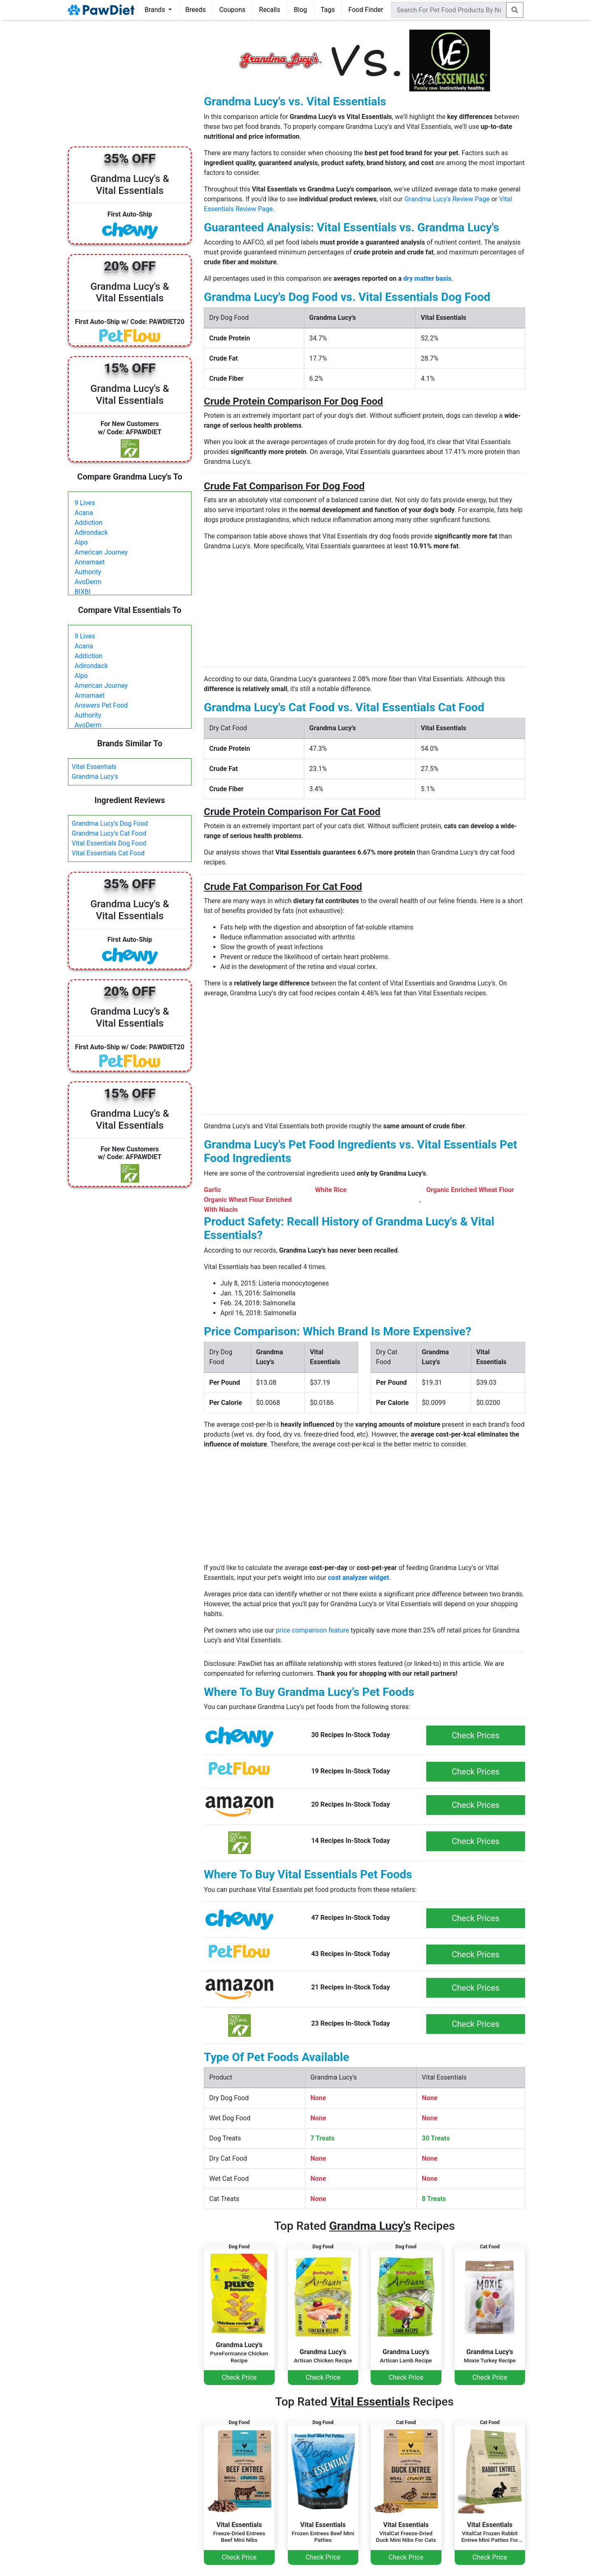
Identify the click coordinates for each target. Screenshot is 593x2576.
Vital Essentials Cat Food (108, 853)
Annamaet (90, 562)
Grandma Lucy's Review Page (447, 199)
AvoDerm (88, 582)
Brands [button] (156, 10)
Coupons (232, 10)
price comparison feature (312, 1630)
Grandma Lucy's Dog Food (110, 823)
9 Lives (85, 503)
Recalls (269, 10)
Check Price (239, 2377)
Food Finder (365, 10)
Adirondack (91, 532)
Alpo (81, 542)
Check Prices (476, 1735)
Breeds (195, 10)
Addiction (89, 522)
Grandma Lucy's (95, 776)
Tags (327, 10)
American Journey (101, 552)
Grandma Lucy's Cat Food (109, 833)
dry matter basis (427, 278)
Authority (88, 572)
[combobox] (449, 10)
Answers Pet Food (101, 705)
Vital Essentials (94, 767)
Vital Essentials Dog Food (109, 843)
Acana (84, 513)
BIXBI (83, 592)
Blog (300, 10)
